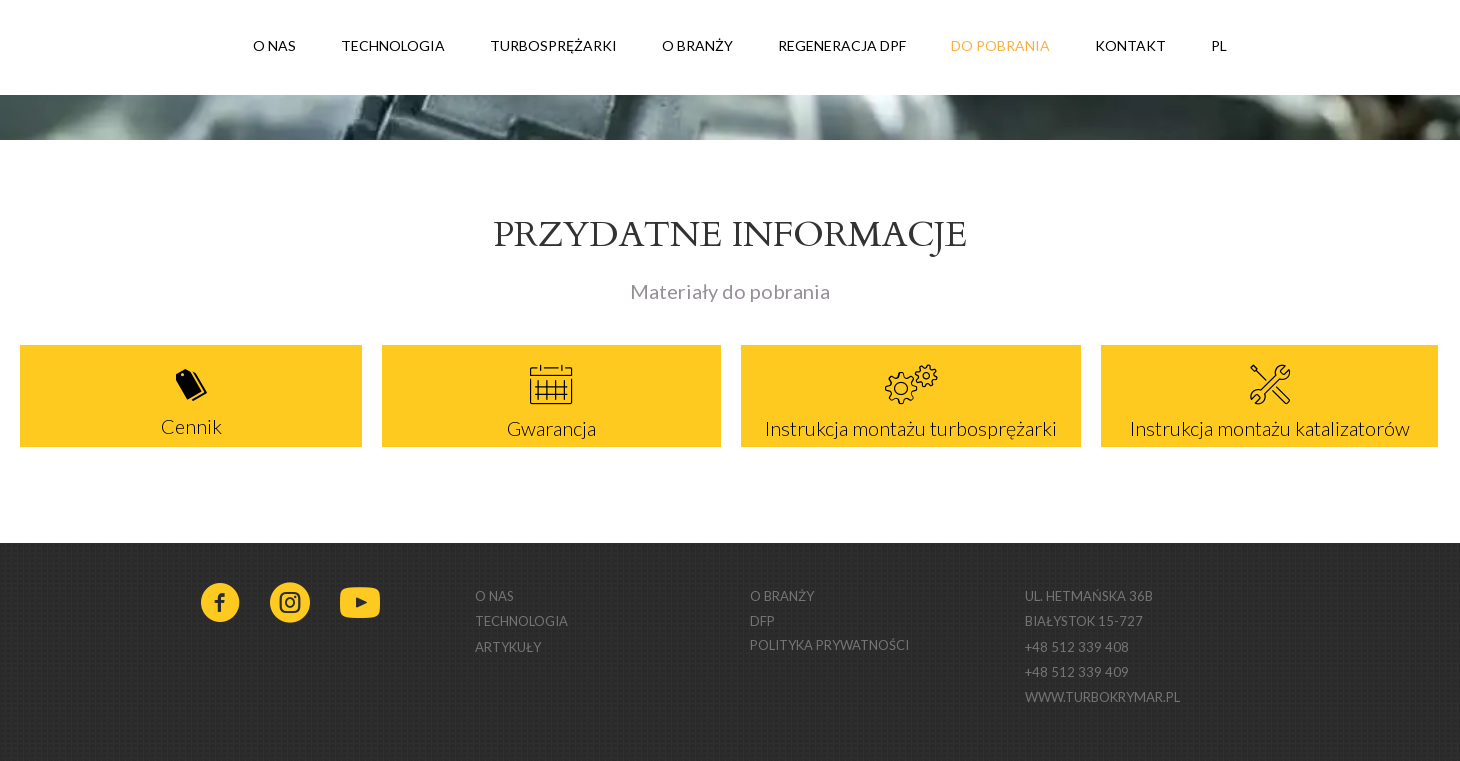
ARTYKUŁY (508, 647)
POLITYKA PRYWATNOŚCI (829, 645)
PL (1231, 47)
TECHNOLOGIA (393, 45)
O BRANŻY (697, 45)
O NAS (274, 45)
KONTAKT (1130, 45)
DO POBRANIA (1000, 45)
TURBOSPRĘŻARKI (553, 45)
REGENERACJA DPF (842, 45)
